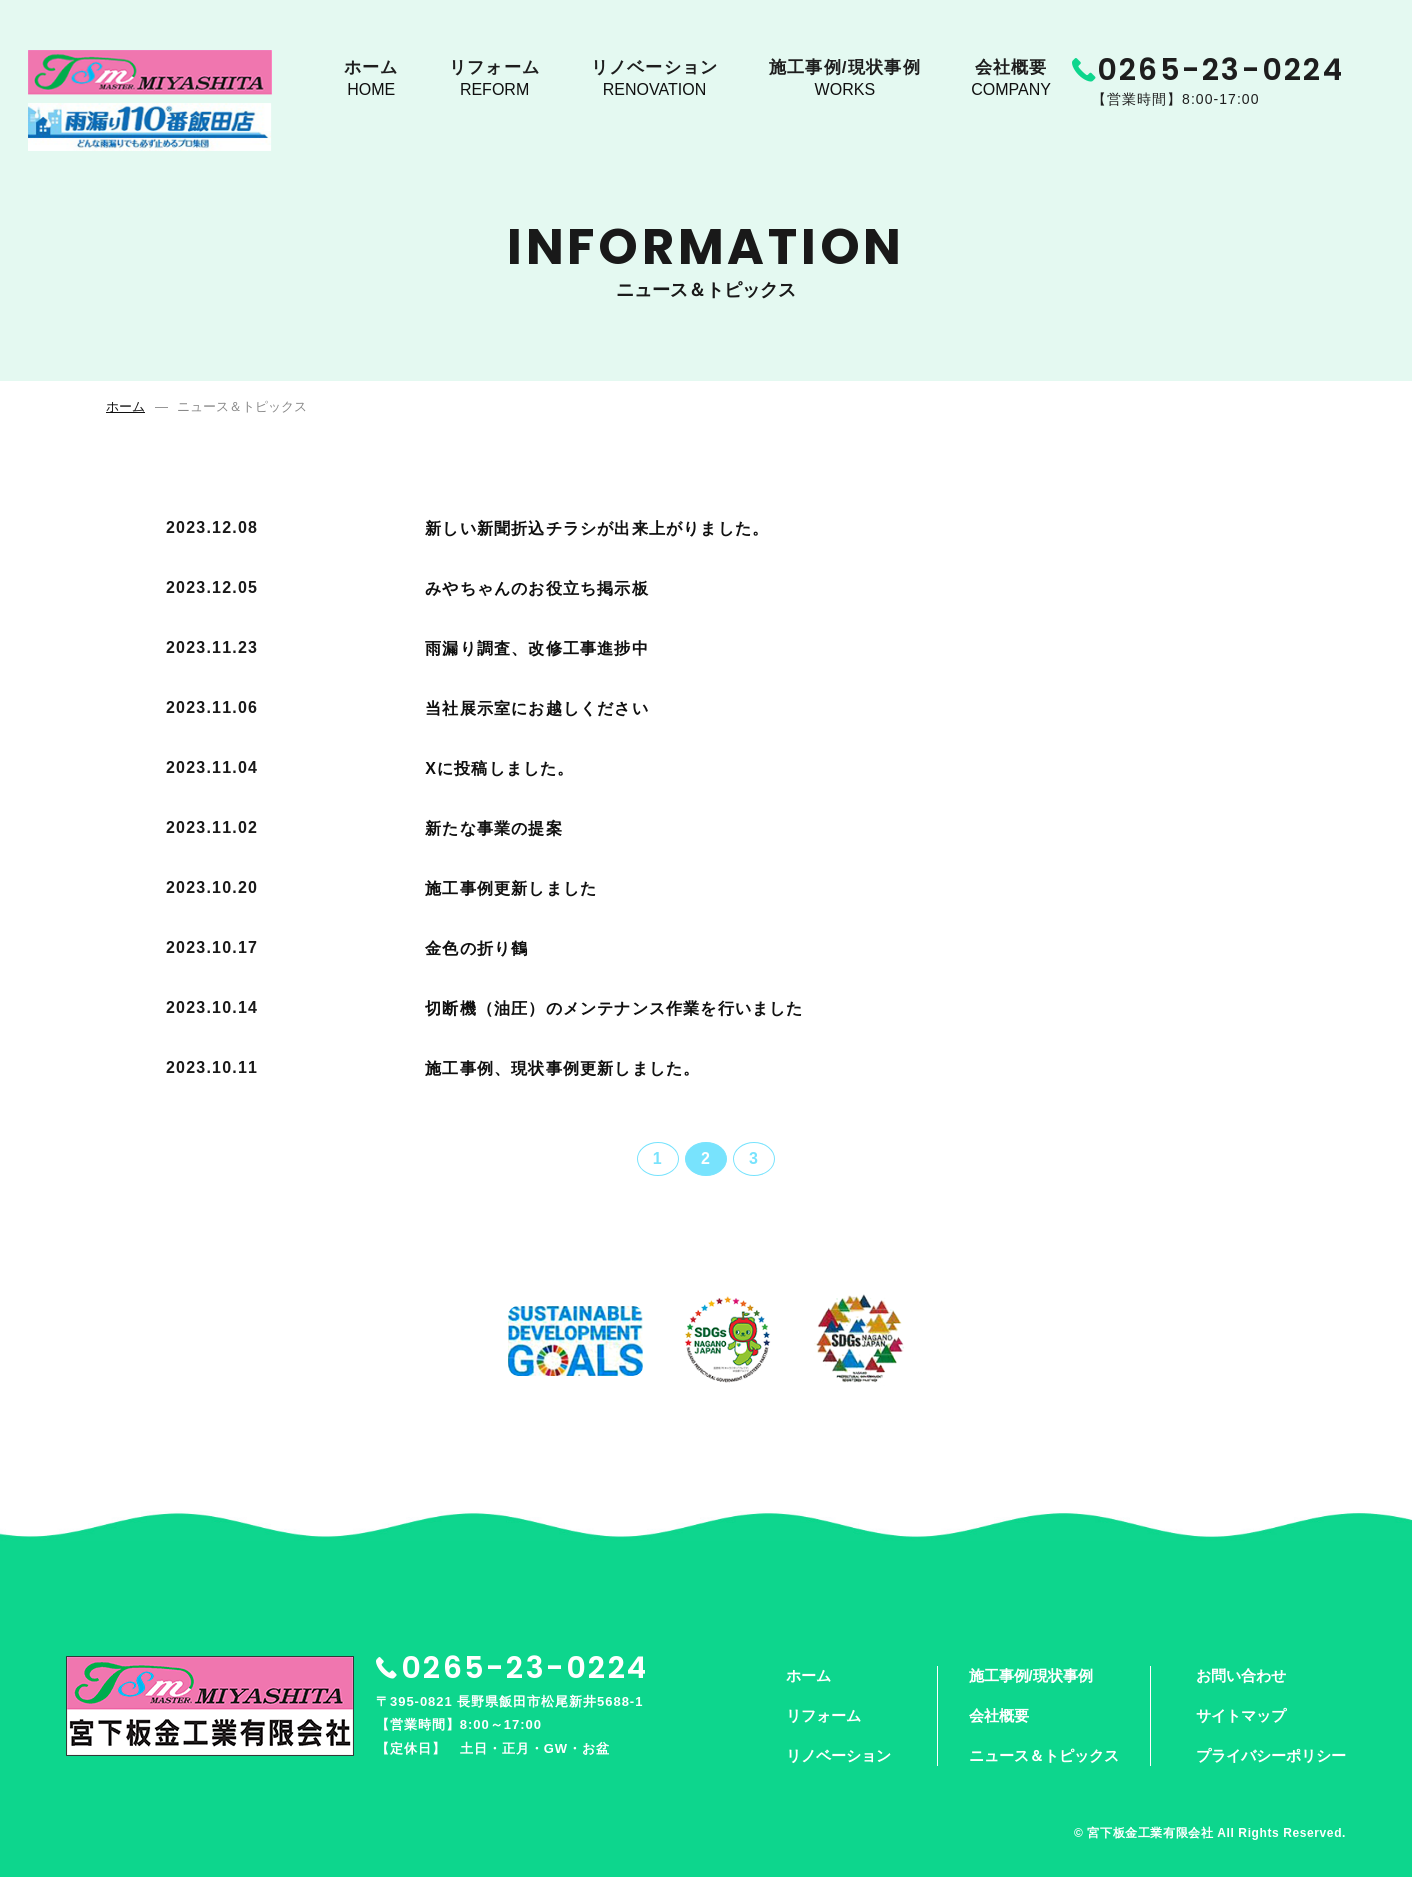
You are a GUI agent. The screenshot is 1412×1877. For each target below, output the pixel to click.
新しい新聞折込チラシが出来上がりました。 (597, 528)
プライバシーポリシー (1271, 1755)
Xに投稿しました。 (499, 768)
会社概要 (1014, 81)
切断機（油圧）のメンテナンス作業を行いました (614, 1008)
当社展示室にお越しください (537, 708)
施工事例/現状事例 (850, 81)
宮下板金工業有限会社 (1150, 1833)
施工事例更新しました (511, 888)
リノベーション (658, 81)
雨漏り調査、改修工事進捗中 (537, 648)
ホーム (371, 81)
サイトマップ (1241, 1715)
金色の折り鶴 (476, 948)
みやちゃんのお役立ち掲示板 (537, 588)
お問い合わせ (1241, 1675)
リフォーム (496, 81)
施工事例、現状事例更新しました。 (562, 1068)
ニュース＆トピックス (1044, 1755)
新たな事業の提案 (494, 828)
